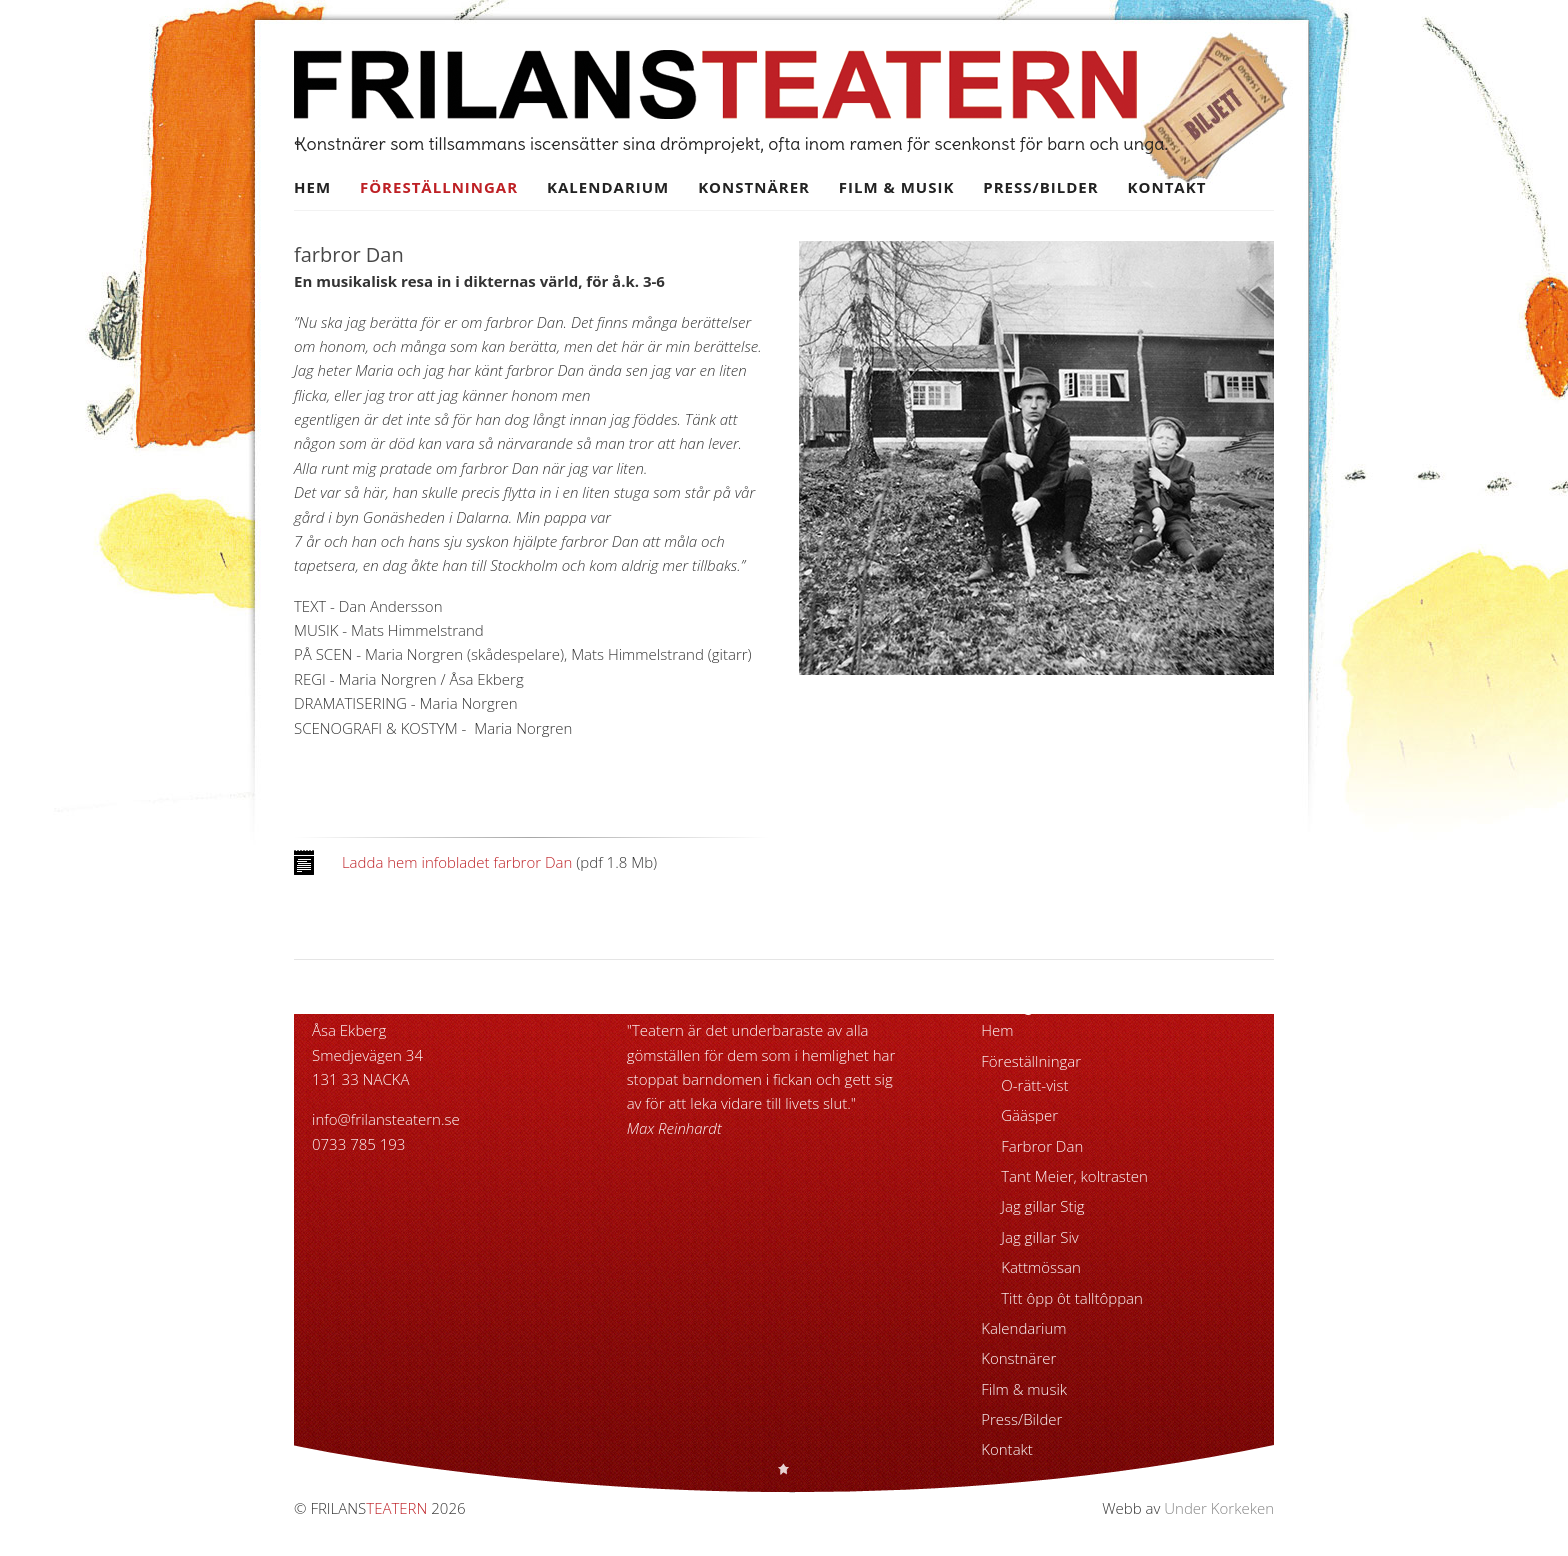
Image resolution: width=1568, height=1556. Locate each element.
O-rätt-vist (1034, 1085)
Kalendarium (608, 187)
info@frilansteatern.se (386, 1119)
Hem (312, 187)
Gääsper (1029, 1115)
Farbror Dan (1042, 1146)
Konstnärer (754, 187)
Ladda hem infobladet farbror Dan (457, 862)
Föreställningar (439, 187)
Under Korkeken (1219, 1508)
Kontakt (1167, 187)
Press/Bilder (1040, 187)
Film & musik (897, 187)
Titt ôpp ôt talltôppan (1072, 1298)
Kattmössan (1041, 1267)
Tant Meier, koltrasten (1074, 1176)
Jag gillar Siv (1039, 1237)
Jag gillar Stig (1042, 1206)
